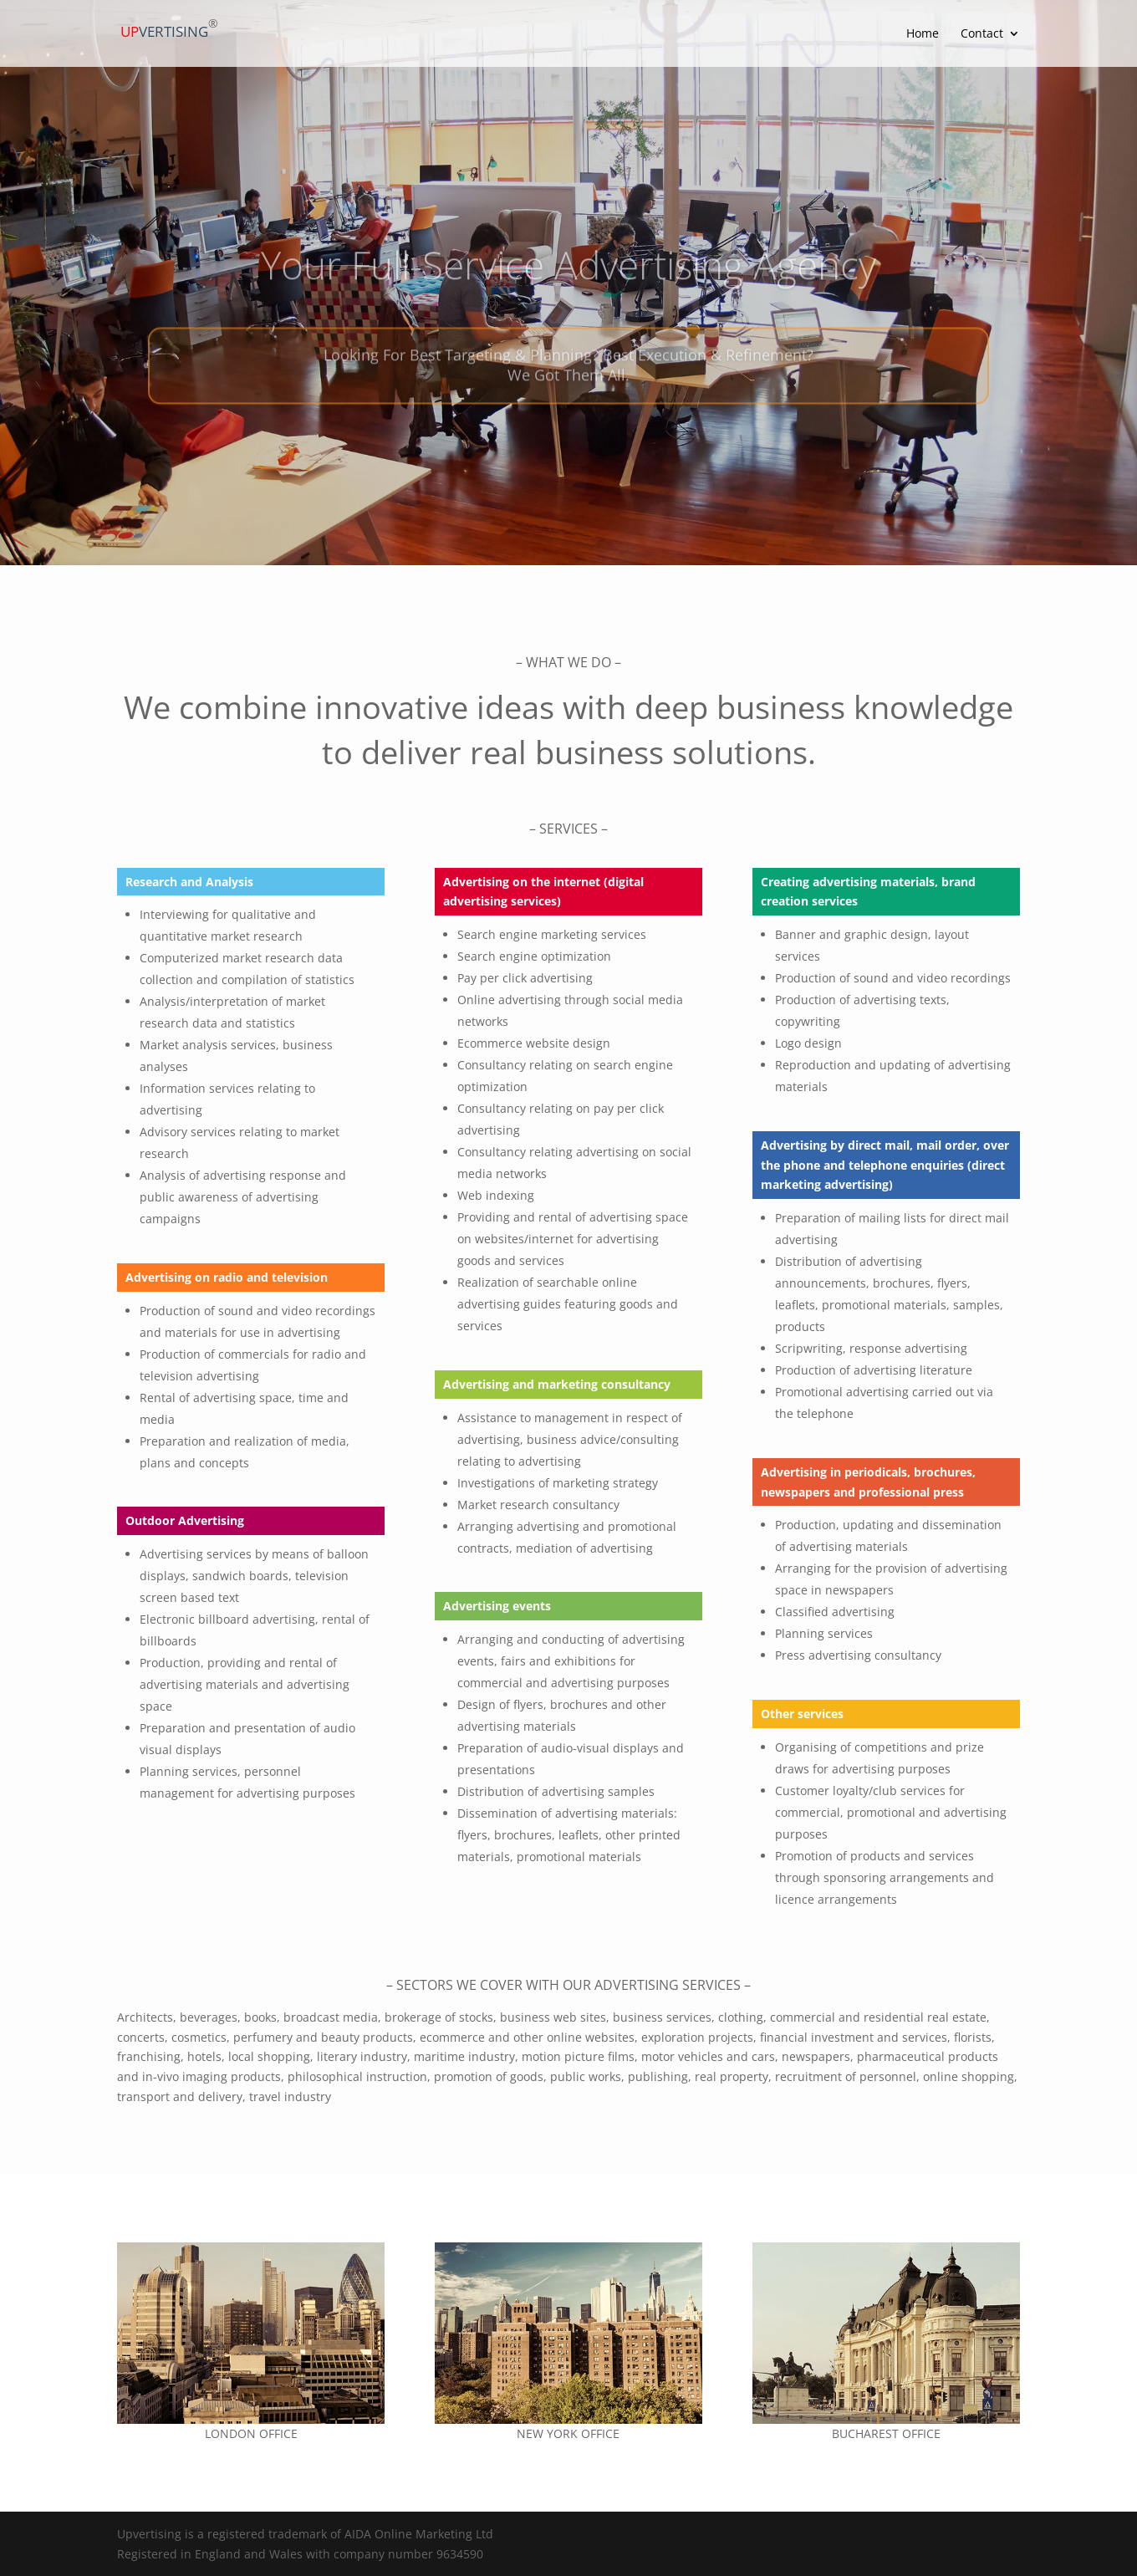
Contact (982, 34)
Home (922, 34)
